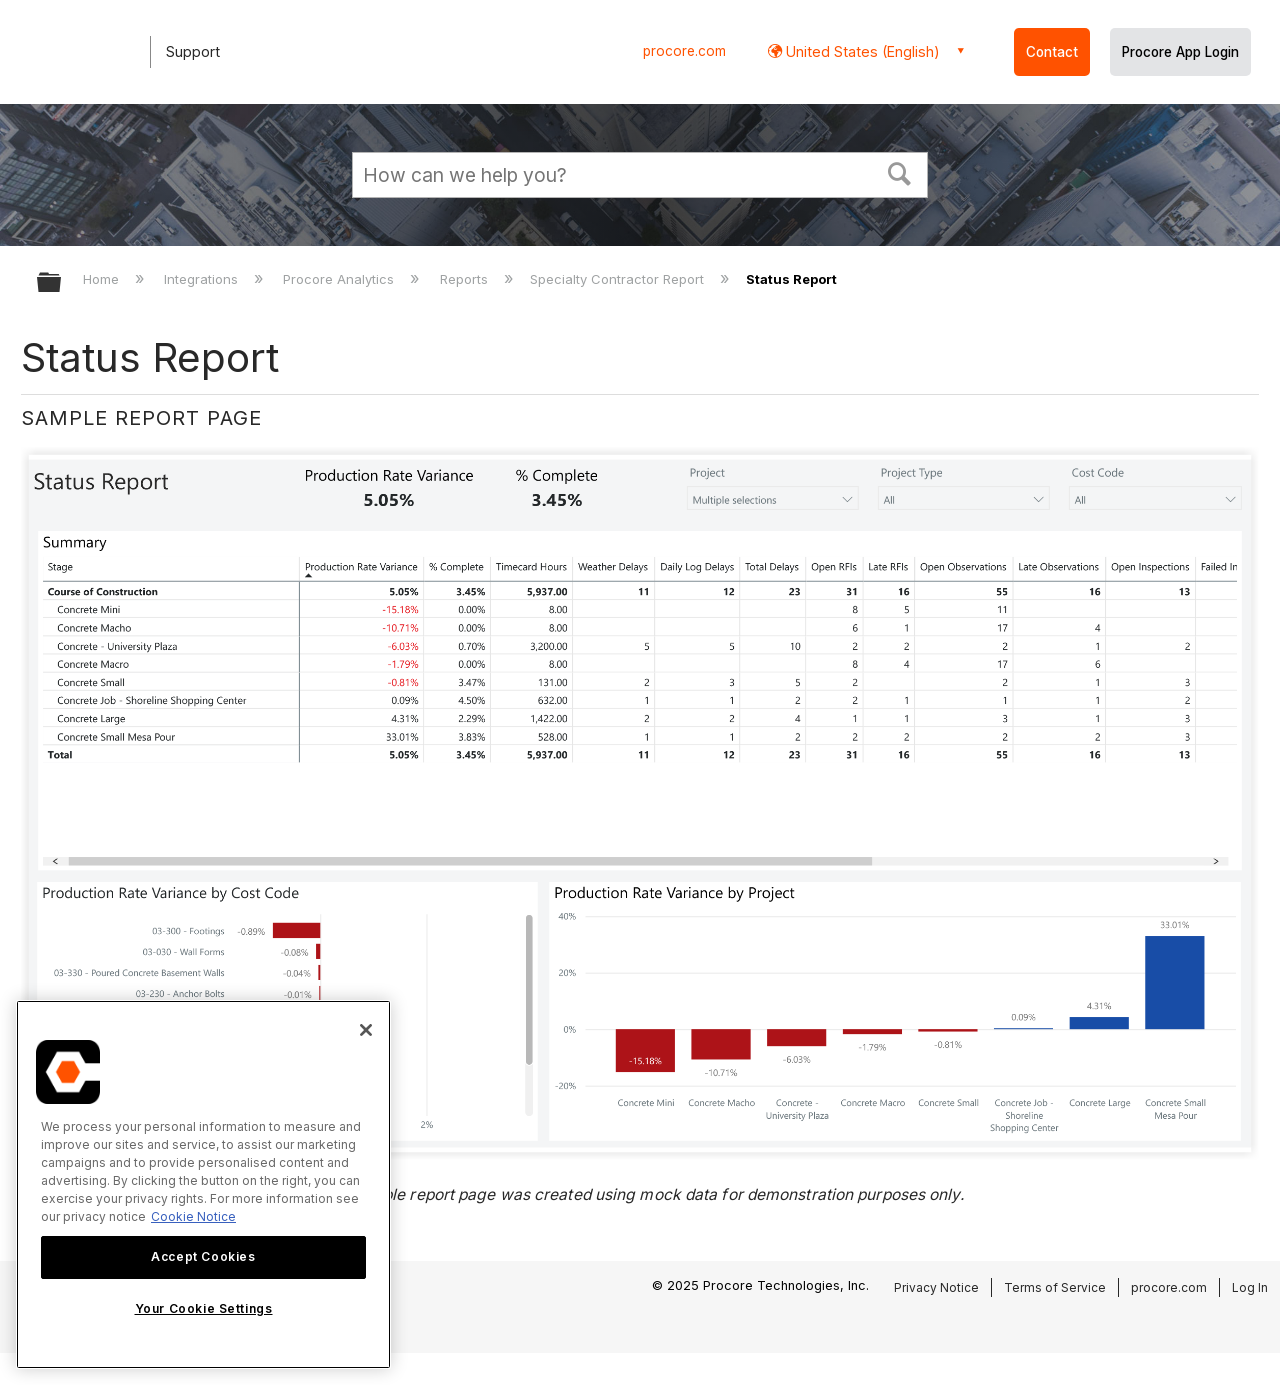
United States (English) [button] (861, 51)
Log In (1250, 1287)
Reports (466, 279)
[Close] (366, 1030)
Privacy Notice (936, 1287)
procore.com (684, 51)
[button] (900, 172)
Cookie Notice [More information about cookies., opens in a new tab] (193, 1216)
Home (103, 279)
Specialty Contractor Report (619, 279)
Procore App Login (1180, 52)
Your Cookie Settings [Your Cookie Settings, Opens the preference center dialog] (204, 1308)
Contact (1052, 52)
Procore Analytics (340, 279)
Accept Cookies (203, 1256)
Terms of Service (1055, 1287)
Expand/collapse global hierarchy (62, 283)
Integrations (203, 279)
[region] (203, 1184)
